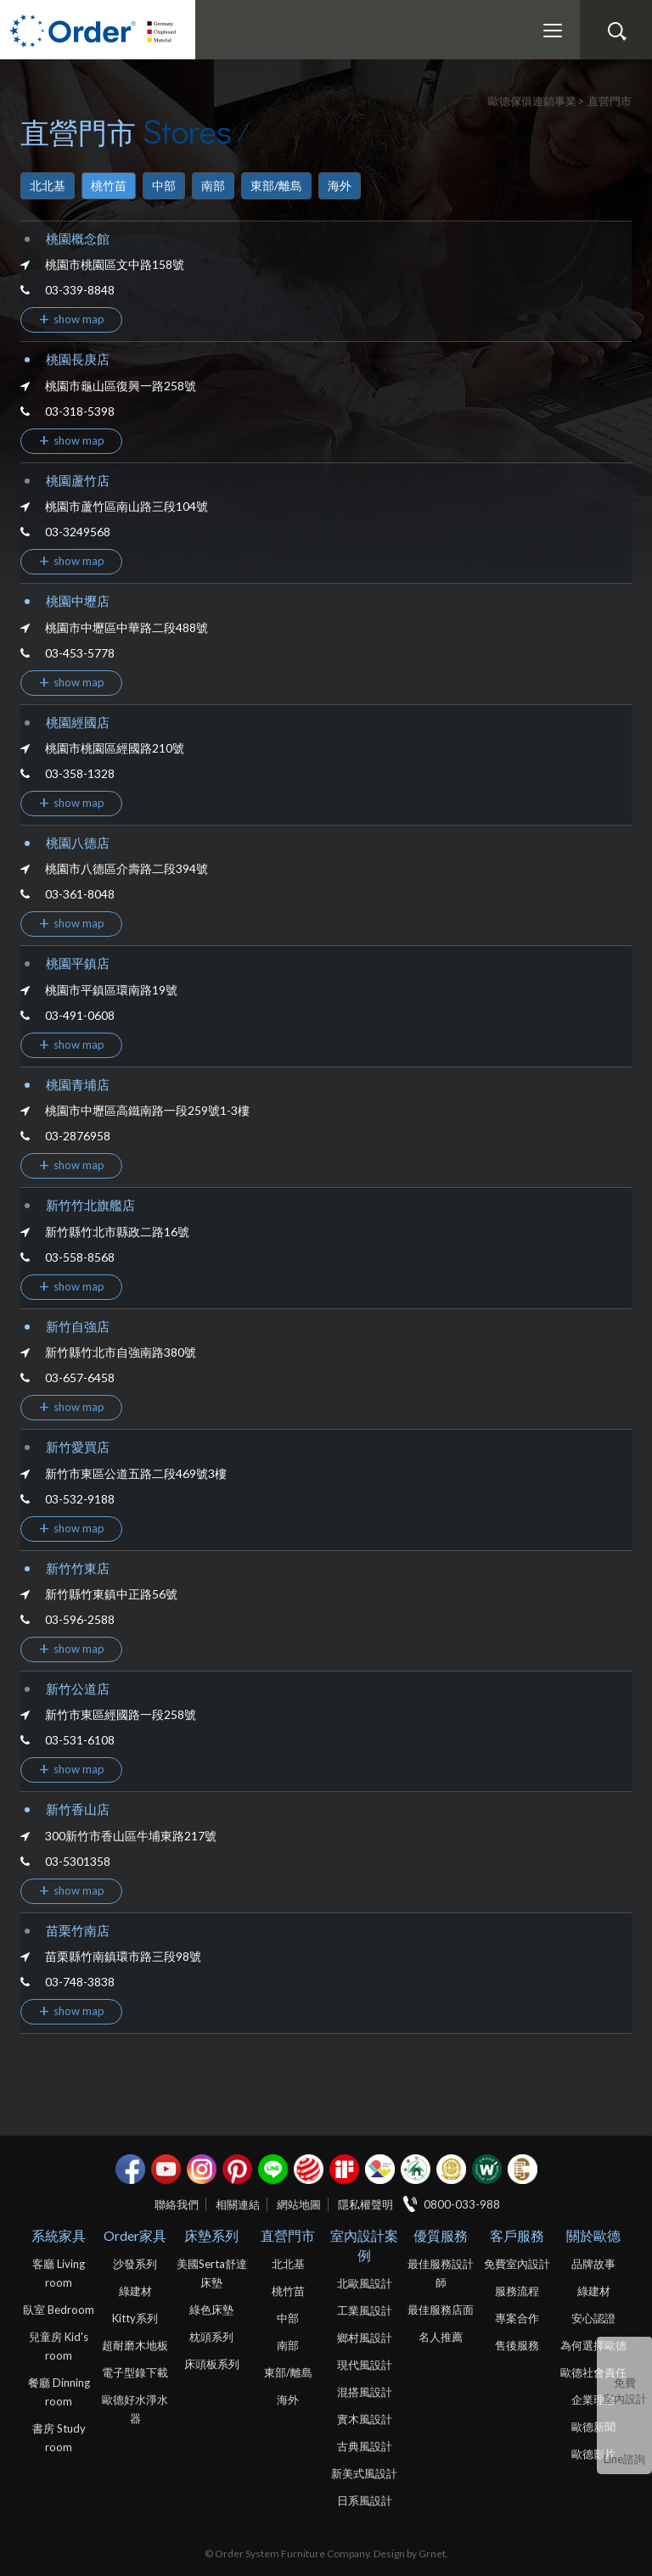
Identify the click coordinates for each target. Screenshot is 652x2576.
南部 (213, 185)
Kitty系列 (135, 2318)
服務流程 (517, 2291)
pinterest (237, 2169)
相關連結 (238, 2204)
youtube (166, 2169)
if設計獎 (344, 2169)
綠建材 (415, 2169)
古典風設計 (364, 2446)
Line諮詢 (624, 2459)
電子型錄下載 (135, 2372)
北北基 (47, 185)
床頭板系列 (211, 2364)
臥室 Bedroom (58, 2309)
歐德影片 (593, 2454)
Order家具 (135, 2235)
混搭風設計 (364, 2392)
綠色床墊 (211, 2309)
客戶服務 (517, 2235)
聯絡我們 (177, 2204)
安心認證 (593, 2318)
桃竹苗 (108, 185)
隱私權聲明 (365, 2204)
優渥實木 (487, 2169)
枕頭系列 (211, 2337)
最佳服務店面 (441, 2309)
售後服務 (517, 2345)
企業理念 (593, 2399)
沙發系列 (135, 2264)
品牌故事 (593, 2264)
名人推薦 (441, 2337)
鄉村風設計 (364, 2337)
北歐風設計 (364, 2283)
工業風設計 (364, 2310)
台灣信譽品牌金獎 (451, 2169)
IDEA (380, 2169)
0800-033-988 (462, 2204)
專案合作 (517, 2318)
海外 (339, 185)
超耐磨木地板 (135, 2345)
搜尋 (616, 31)
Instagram (201, 2169)
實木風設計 (364, 2419)
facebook (130, 2169)
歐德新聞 (593, 2426)
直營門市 (288, 2235)
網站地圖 (299, 2204)
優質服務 (440, 2235)
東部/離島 (276, 185)
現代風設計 (364, 2365)
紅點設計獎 (308, 2169)
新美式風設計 (364, 2473)
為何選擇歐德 (593, 2345)
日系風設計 (364, 2500)
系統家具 (58, 2235)
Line (273, 2169)
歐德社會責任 (593, 2372)
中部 (164, 185)
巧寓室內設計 (522, 2169)
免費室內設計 (625, 2390)
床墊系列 (211, 2235)
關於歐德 (593, 2235)
